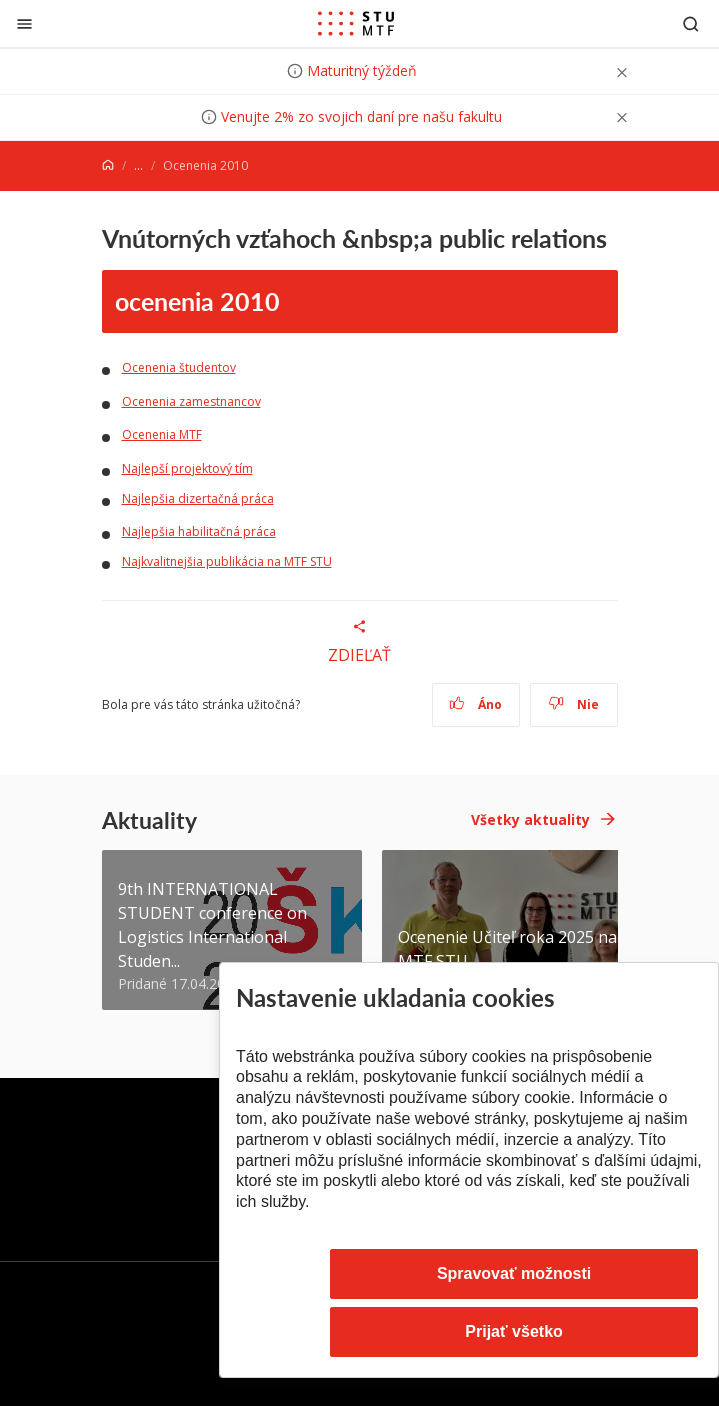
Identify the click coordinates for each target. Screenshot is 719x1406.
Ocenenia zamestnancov (191, 401)
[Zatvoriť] (24, 23)
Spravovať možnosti (514, 1273)
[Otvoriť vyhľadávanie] (691, 23)
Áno (475, 704)
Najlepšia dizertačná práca (198, 498)
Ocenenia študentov (179, 367)
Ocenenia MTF (162, 434)
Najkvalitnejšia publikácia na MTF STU (227, 561)
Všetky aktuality (530, 819)
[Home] (108, 165)
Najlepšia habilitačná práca (199, 531)
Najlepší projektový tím (187, 468)
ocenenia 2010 (197, 301)
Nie (573, 704)
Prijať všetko (514, 1331)
